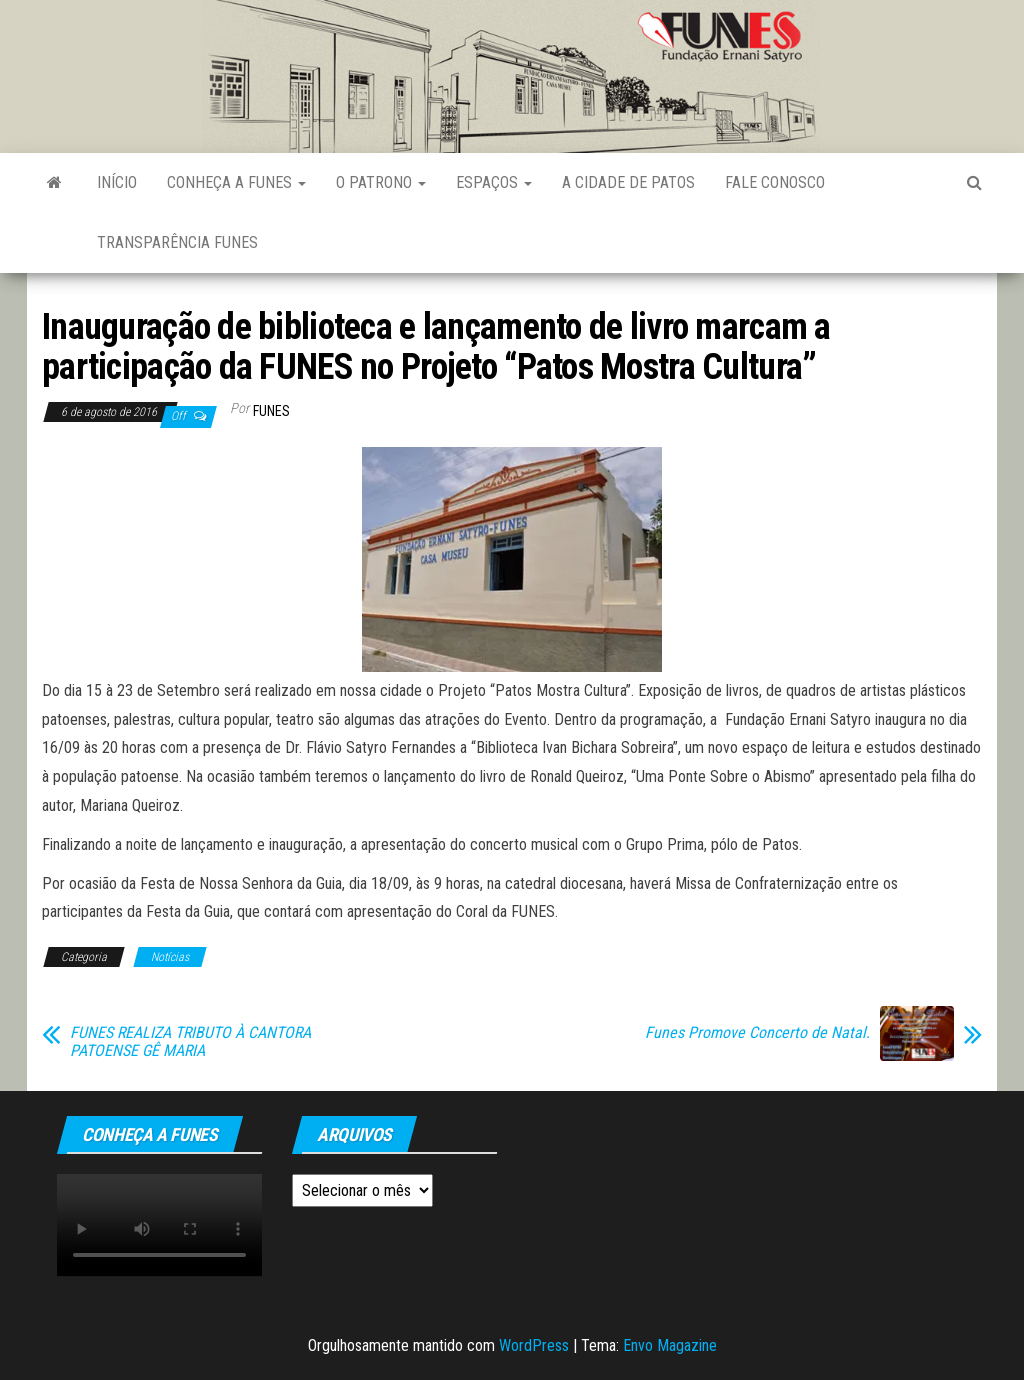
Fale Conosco (775, 182)
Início (117, 182)
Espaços (494, 182)
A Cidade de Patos (628, 182)
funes (271, 411)
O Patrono (381, 182)
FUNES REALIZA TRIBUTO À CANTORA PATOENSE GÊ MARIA (190, 1042)
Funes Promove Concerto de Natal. (757, 1033)
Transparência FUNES (177, 242)
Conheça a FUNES (236, 182)
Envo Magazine (670, 1345)
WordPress (534, 1345)
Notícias (170, 957)
